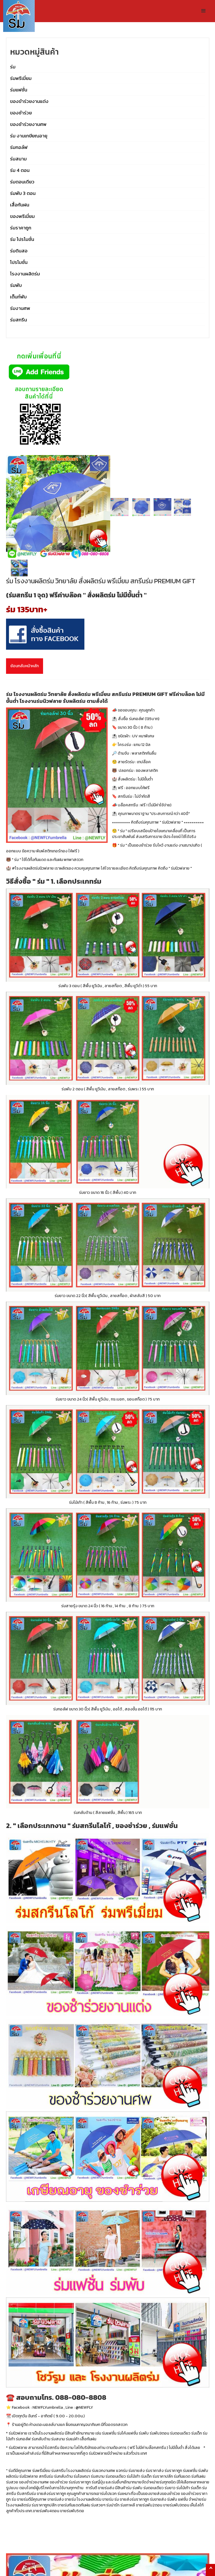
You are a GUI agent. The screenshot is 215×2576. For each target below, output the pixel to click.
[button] (203, 11)
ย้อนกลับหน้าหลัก (24, 666)
